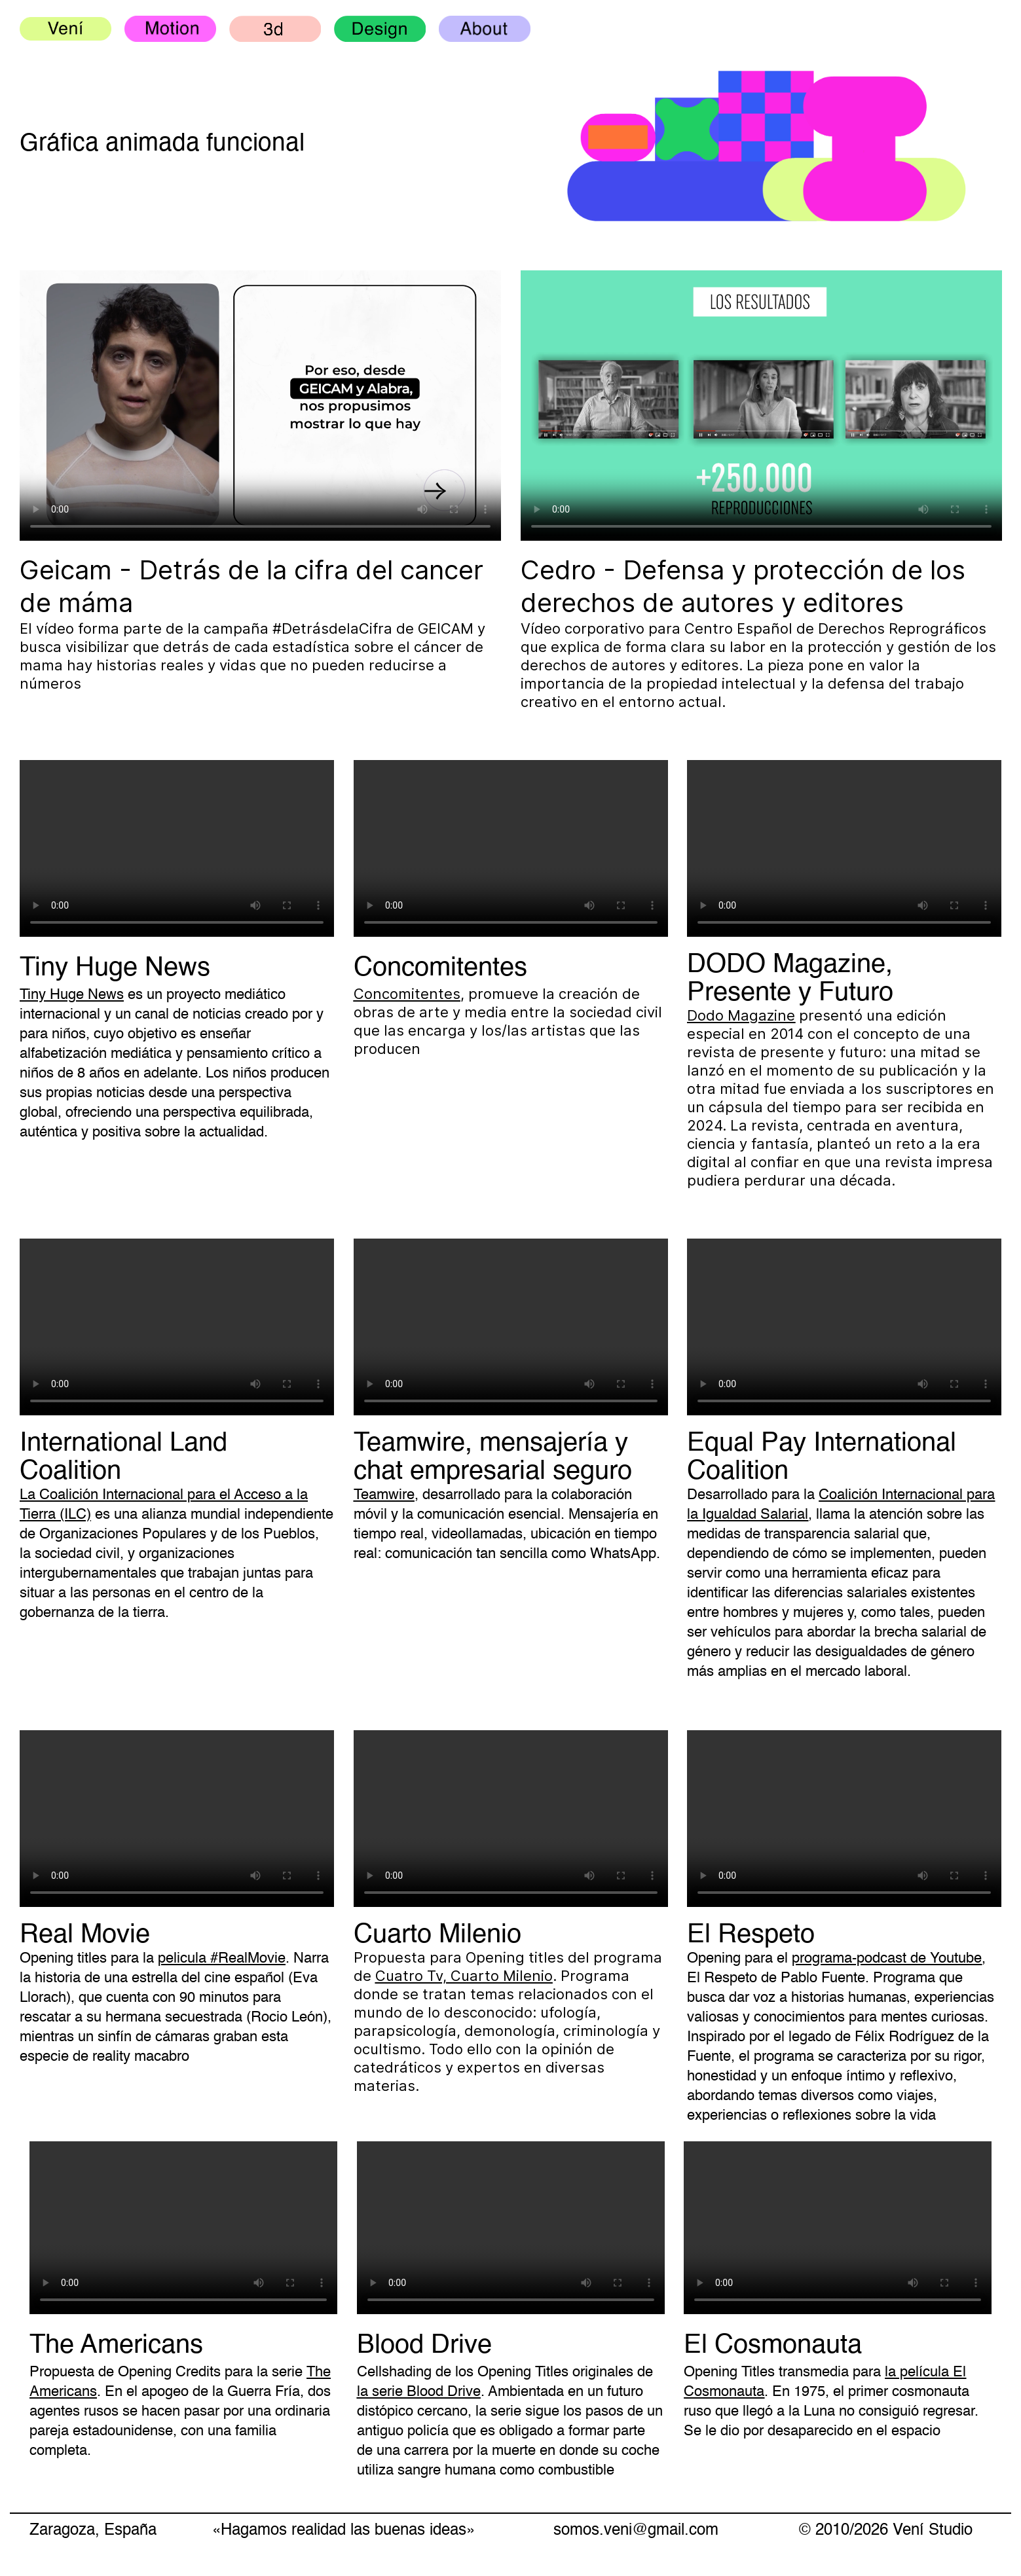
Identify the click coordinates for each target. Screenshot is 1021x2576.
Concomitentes (407, 993)
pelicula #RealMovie (222, 1958)
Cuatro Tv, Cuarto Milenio (464, 1975)
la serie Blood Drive (419, 2392)
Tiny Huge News (72, 995)
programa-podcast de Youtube (887, 1958)
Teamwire (384, 1495)
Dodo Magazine (741, 1015)
